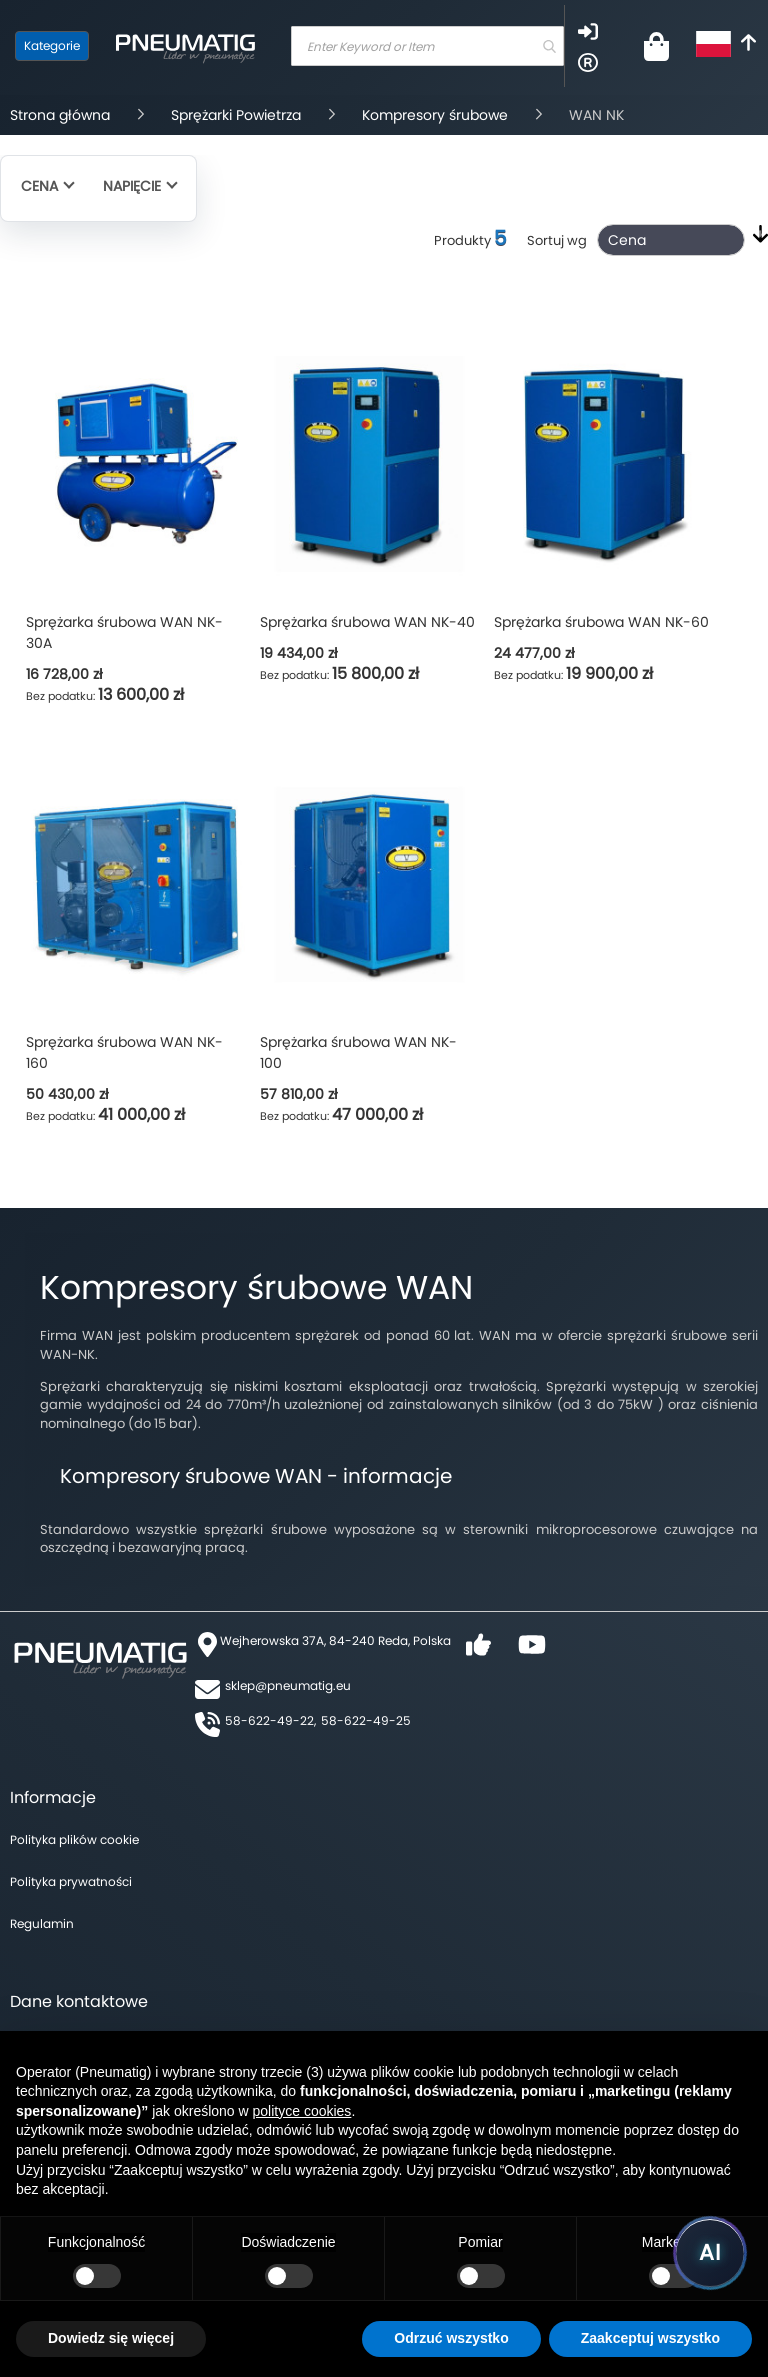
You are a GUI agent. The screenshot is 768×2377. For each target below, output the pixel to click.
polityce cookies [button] (302, 2111)
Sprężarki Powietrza (236, 115)
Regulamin (42, 1923)
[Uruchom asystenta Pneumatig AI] (710, 2253)
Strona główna (60, 115)
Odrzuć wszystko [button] (451, 2338)
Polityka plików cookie (74, 1839)
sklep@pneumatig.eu (288, 1685)
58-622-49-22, (270, 1720)
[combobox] (427, 46)
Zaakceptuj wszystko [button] (650, 2338)
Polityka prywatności (71, 1881)
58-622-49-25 (366, 1720)
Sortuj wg (557, 240)
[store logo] (185, 46)
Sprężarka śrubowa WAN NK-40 (367, 622)
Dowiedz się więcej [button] (111, 2338)
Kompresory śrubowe (435, 115)
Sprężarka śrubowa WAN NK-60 (601, 622)
